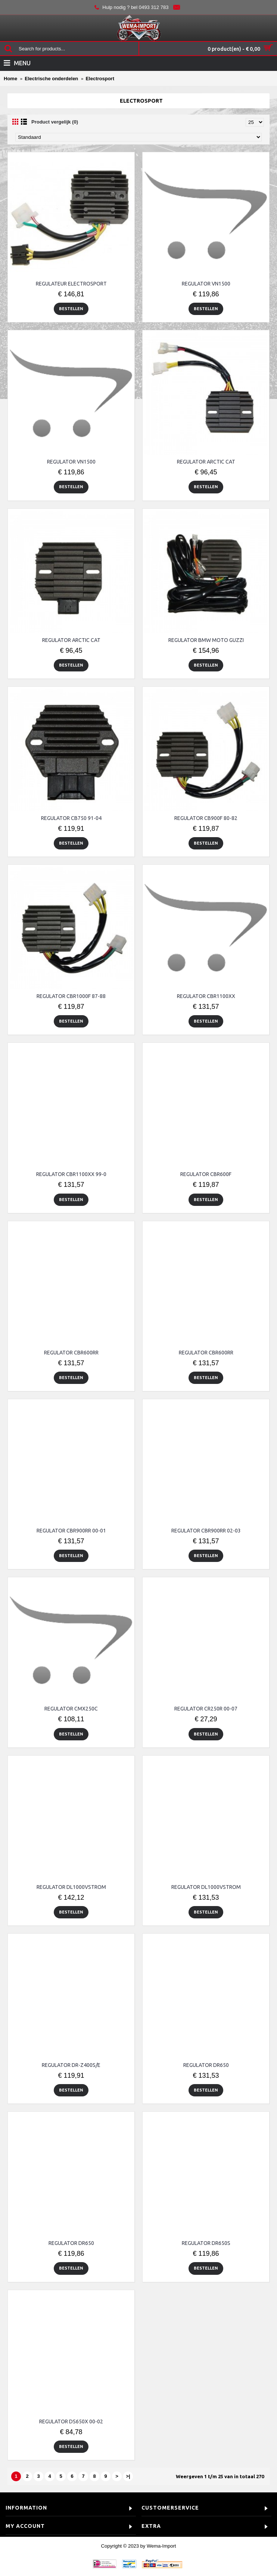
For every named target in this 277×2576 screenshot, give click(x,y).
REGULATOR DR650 (206, 2065)
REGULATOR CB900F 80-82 (205, 818)
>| (128, 2476)
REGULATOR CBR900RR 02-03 (206, 1531)
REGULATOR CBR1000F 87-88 (71, 996)
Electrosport (99, 78)
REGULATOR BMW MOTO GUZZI (206, 640)
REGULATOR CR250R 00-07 (205, 1709)
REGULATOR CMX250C (71, 1709)
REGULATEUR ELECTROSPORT (71, 284)
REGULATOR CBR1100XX (206, 996)
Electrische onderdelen (51, 78)
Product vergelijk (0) (54, 122)
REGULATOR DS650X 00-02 (71, 2421)
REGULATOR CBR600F (205, 1174)
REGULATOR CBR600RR (71, 1353)
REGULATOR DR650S (206, 2243)
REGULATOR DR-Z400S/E (71, 2065)
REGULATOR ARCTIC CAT (206, 462)
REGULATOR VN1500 (206, 284)
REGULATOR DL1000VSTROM (71, 1887)
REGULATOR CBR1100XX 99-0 (71, 1174)
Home (10, 78)
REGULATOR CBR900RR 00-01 (71, 1531)
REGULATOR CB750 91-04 (71, 818)
